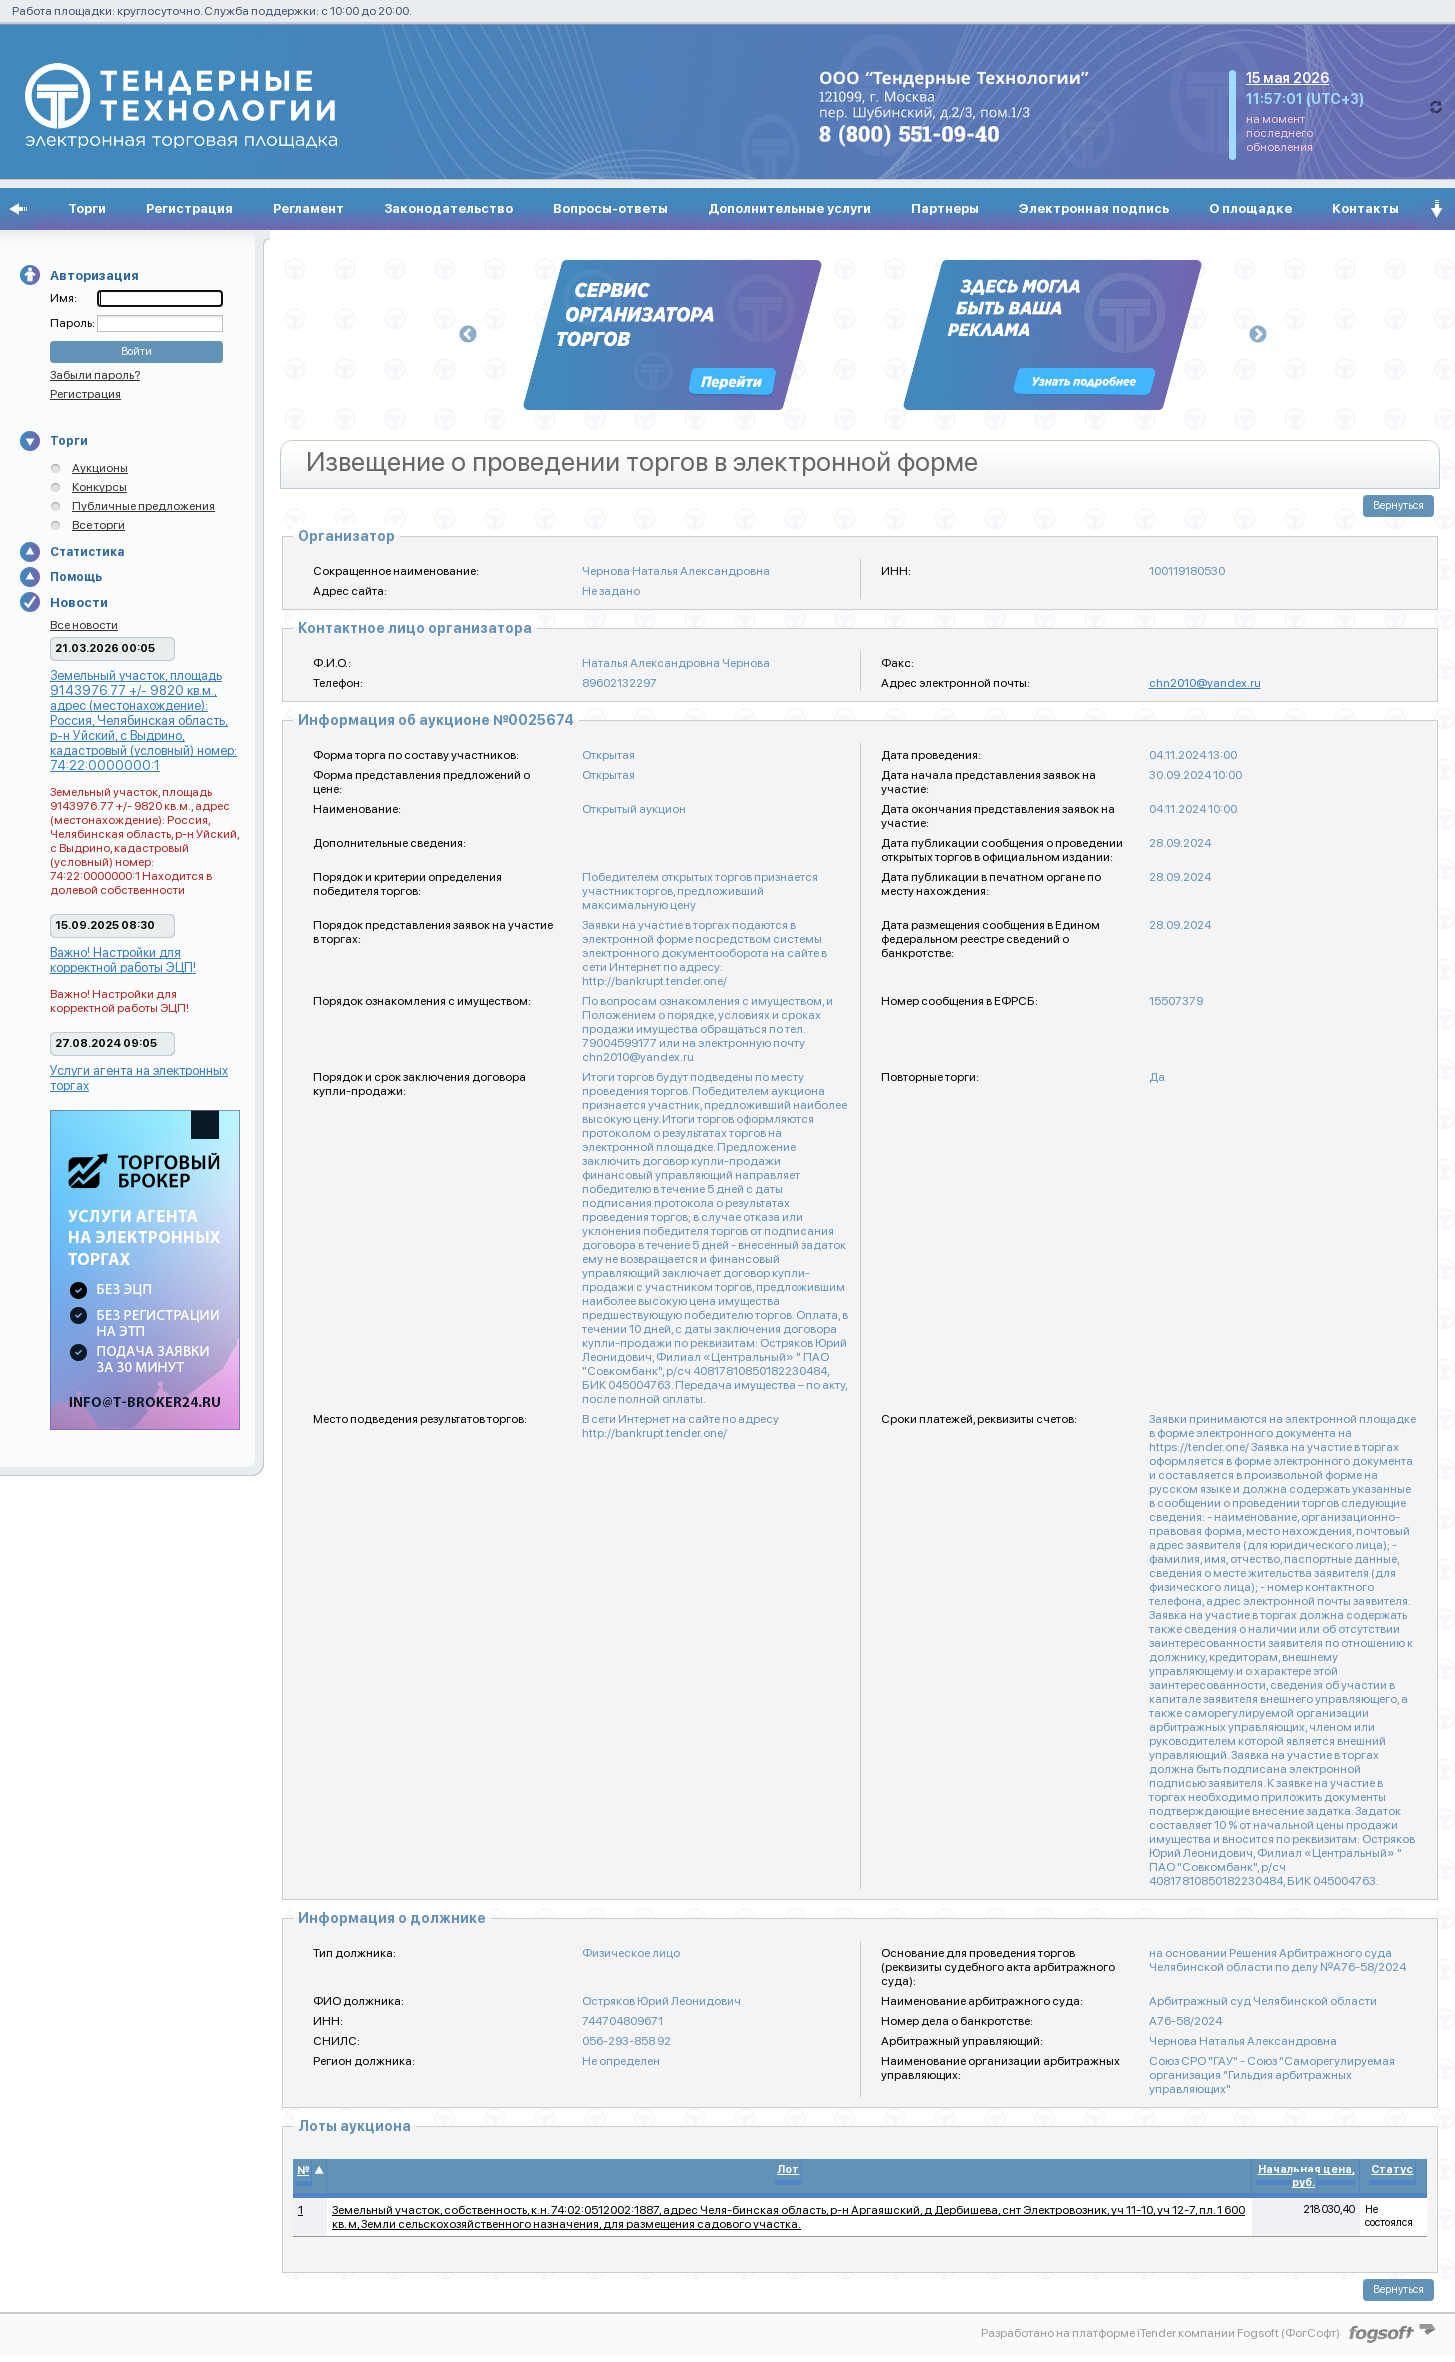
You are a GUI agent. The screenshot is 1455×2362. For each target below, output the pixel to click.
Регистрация (189, 208)
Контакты (1365, 208)
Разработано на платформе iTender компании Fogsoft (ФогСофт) (1160, 2333)
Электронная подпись (1094, 208)
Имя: (63, 298)
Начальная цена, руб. (1306, 2176)
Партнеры (945, 208)
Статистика (87, 552)
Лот (788, 2169)
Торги (87, 208)
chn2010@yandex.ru (1205, 683)
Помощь (76, 577)
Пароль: (73, 323)
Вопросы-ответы (610, 208)
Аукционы (100, 468)
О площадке (1250, 208)
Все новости (84, 625)
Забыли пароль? (95, 375)
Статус (1392, 2169)
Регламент (308, 208)
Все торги (98, 525)
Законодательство (448, 208)
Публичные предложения (143, 506)
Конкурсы (99, 487)
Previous (468, 335)
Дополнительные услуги (789, 208)
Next (1258, 335)
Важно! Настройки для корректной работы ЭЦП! (123, 960)
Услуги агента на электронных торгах (139, 1078)
